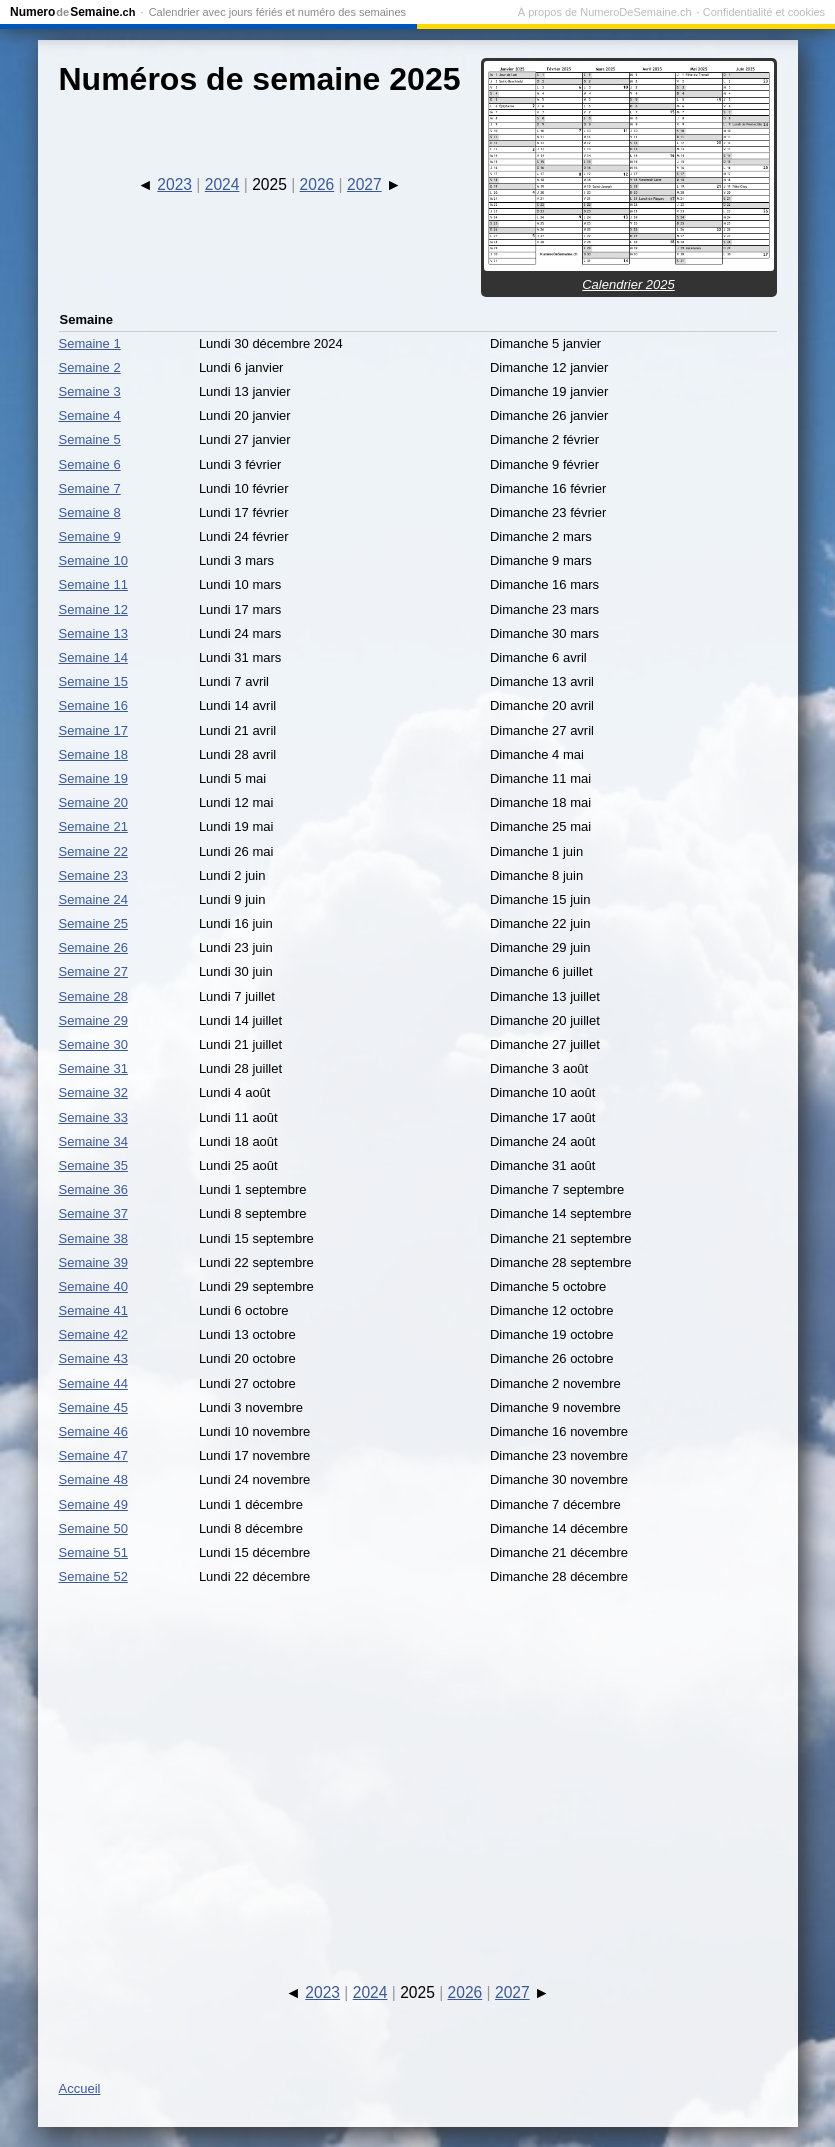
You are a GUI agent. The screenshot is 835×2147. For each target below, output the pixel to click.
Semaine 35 (93, 1165)
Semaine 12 (93, 609)
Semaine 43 (93, 1358)
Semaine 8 (90, 512)
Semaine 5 (90, 439)
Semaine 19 (93, 778)
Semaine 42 (93, 1334)
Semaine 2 (90, 367)
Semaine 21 (93, 826)
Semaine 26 (93, 947)
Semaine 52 (93, 1576)
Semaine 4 (90, 415)
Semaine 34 (93, 1141)
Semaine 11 (93, 584)
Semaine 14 (93, 657)
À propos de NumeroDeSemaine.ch (605, 12)
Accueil (80, 2088)
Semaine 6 (90, 464)
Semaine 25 (93, 923)
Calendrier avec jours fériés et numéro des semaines (277, 12)
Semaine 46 (93, 1431)
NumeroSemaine (72, 12)
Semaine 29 (93, 1020)
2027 (364, 184)
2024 (222, 184)
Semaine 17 (93, 730)
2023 (174, 184)
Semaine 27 (93, 971)
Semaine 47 (93, 1455)
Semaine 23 (93, 875)
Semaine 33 (93, 1117)
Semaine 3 (90, 391)
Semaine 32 (93, 1092)
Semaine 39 (93, 1262)
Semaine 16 (93, 705)
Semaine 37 (93, 1213)
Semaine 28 (93, 996)
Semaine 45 (93, 1407)
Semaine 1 (90, 343)
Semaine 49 (93, 1504)
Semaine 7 (90, 488)
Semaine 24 (93, 899)
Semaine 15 (93, 681)
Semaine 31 (93, 1068)
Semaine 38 (93, 1238)
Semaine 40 (93, 1286)
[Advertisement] (418, 1766)
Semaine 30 (93, 1044)
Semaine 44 (93, 1383)
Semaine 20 (93, 802)
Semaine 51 (93, 1552)
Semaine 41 (93, 1310)
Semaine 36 (93, 1189)
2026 (317, 184)
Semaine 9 (90, 536)
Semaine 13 (93, 633)
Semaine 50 (93, 1528)
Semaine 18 (93, 754)
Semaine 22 (93, 851)
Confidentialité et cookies (764, 12)
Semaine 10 (93, 560)
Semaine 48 (93, 1479)
